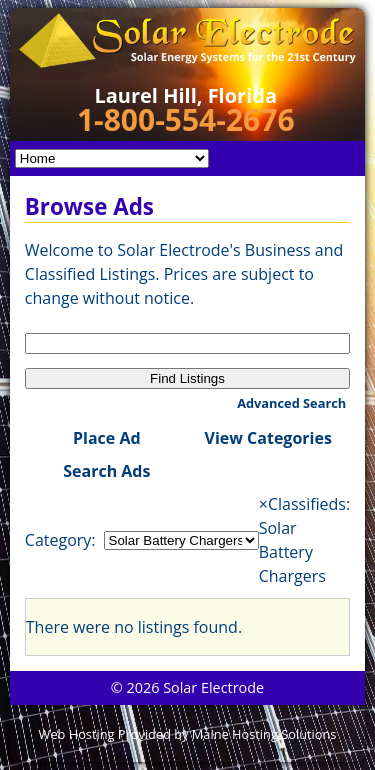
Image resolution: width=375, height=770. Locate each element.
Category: (60, 540)
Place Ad (107, 438)
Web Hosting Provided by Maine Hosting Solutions (188, 734)
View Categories (268, 438)
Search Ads (106, 471)
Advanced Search (291, 403)
